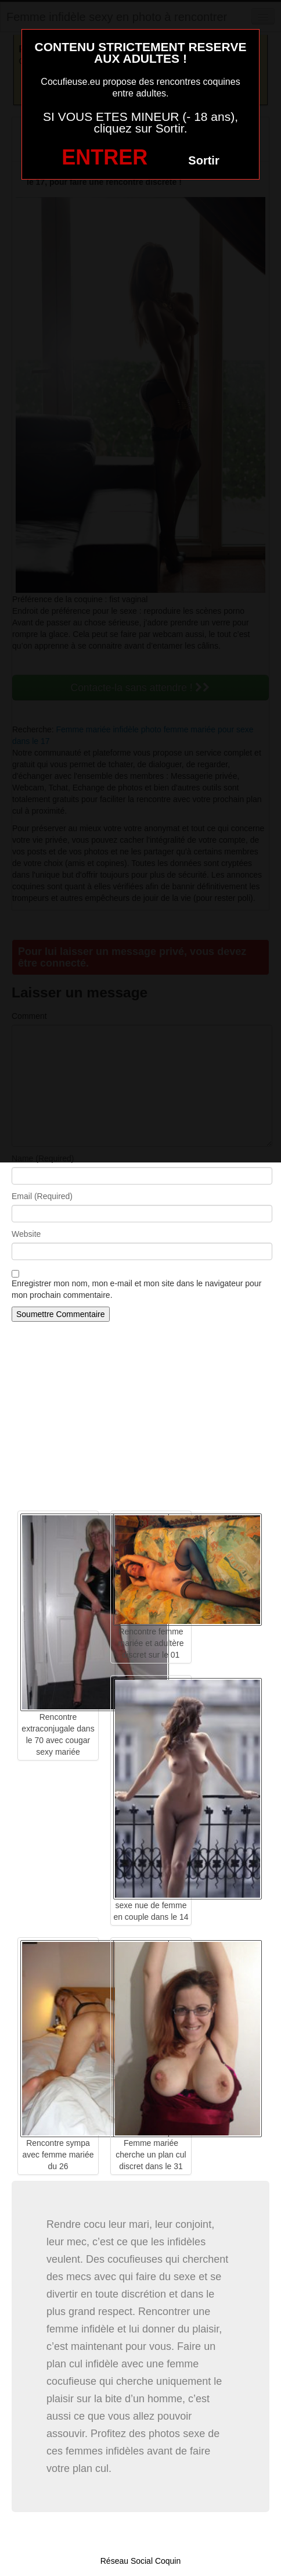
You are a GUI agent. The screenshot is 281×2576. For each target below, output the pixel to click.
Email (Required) (42, 1196)
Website (26, 1234)
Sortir (203, 160)
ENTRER (104, 157)
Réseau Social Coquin (140, 2561)
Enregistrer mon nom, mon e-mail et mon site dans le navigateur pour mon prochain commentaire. (136, 1289)
